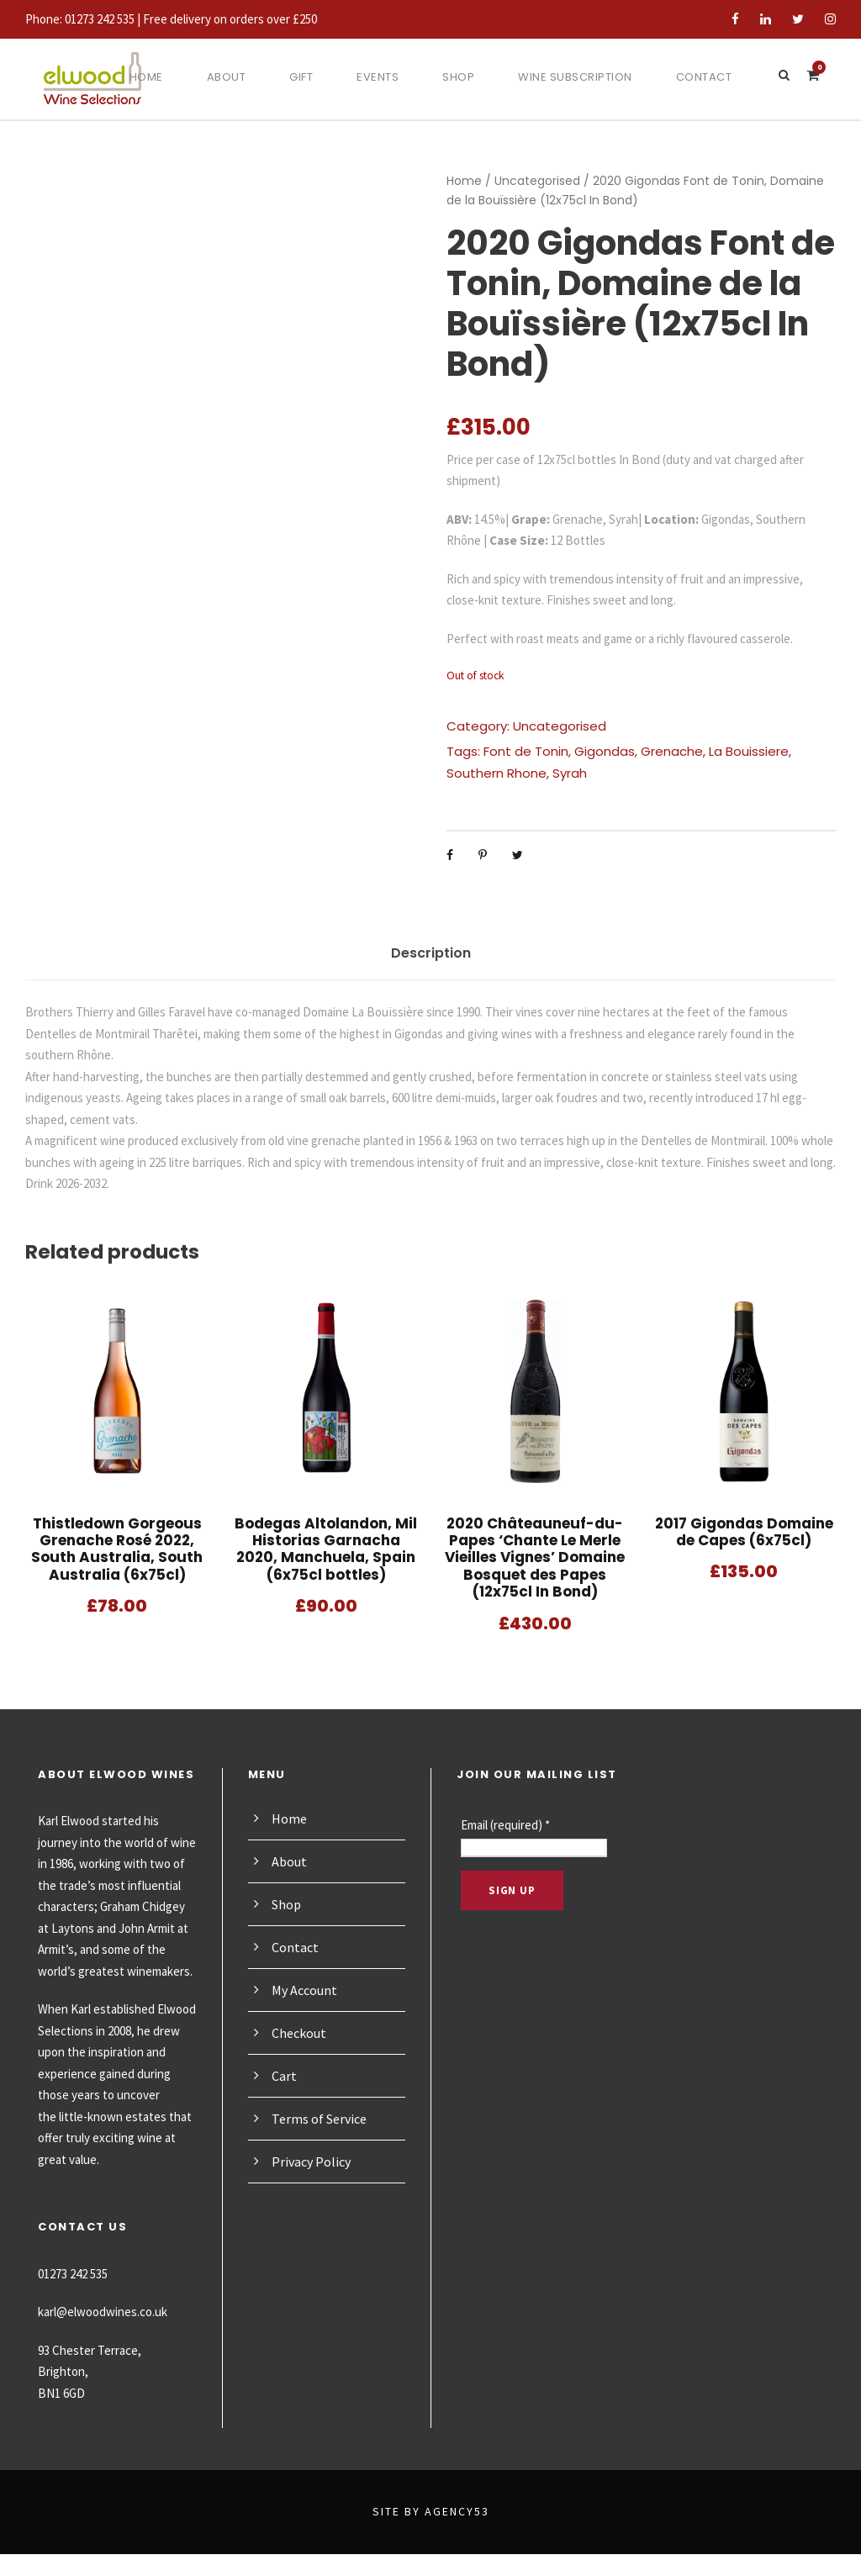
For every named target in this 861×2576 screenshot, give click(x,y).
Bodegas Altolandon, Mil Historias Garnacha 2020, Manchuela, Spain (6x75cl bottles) (326, 1548)
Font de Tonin (518, 751)
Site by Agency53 (430, 2533)
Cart (284, 2075)
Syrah (507, 773)
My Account (306, 1989)
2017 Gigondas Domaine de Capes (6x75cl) (744, 1531)
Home (139, 77)
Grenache (652, 751)
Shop (460, 77)
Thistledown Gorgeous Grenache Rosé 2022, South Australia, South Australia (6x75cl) (117, 1548)
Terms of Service (322, 2118)
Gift (296, 77)
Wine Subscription (580, 77)
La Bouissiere (725, 751)
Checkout (300, 2032)
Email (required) (510, 1825)
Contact (711, 77)
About (220, 77)
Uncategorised (525, 180)
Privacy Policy (314, 2161)
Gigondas (590, 751)
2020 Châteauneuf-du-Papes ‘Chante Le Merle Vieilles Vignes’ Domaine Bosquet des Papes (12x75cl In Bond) (535, 1557)
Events (377, 77)
